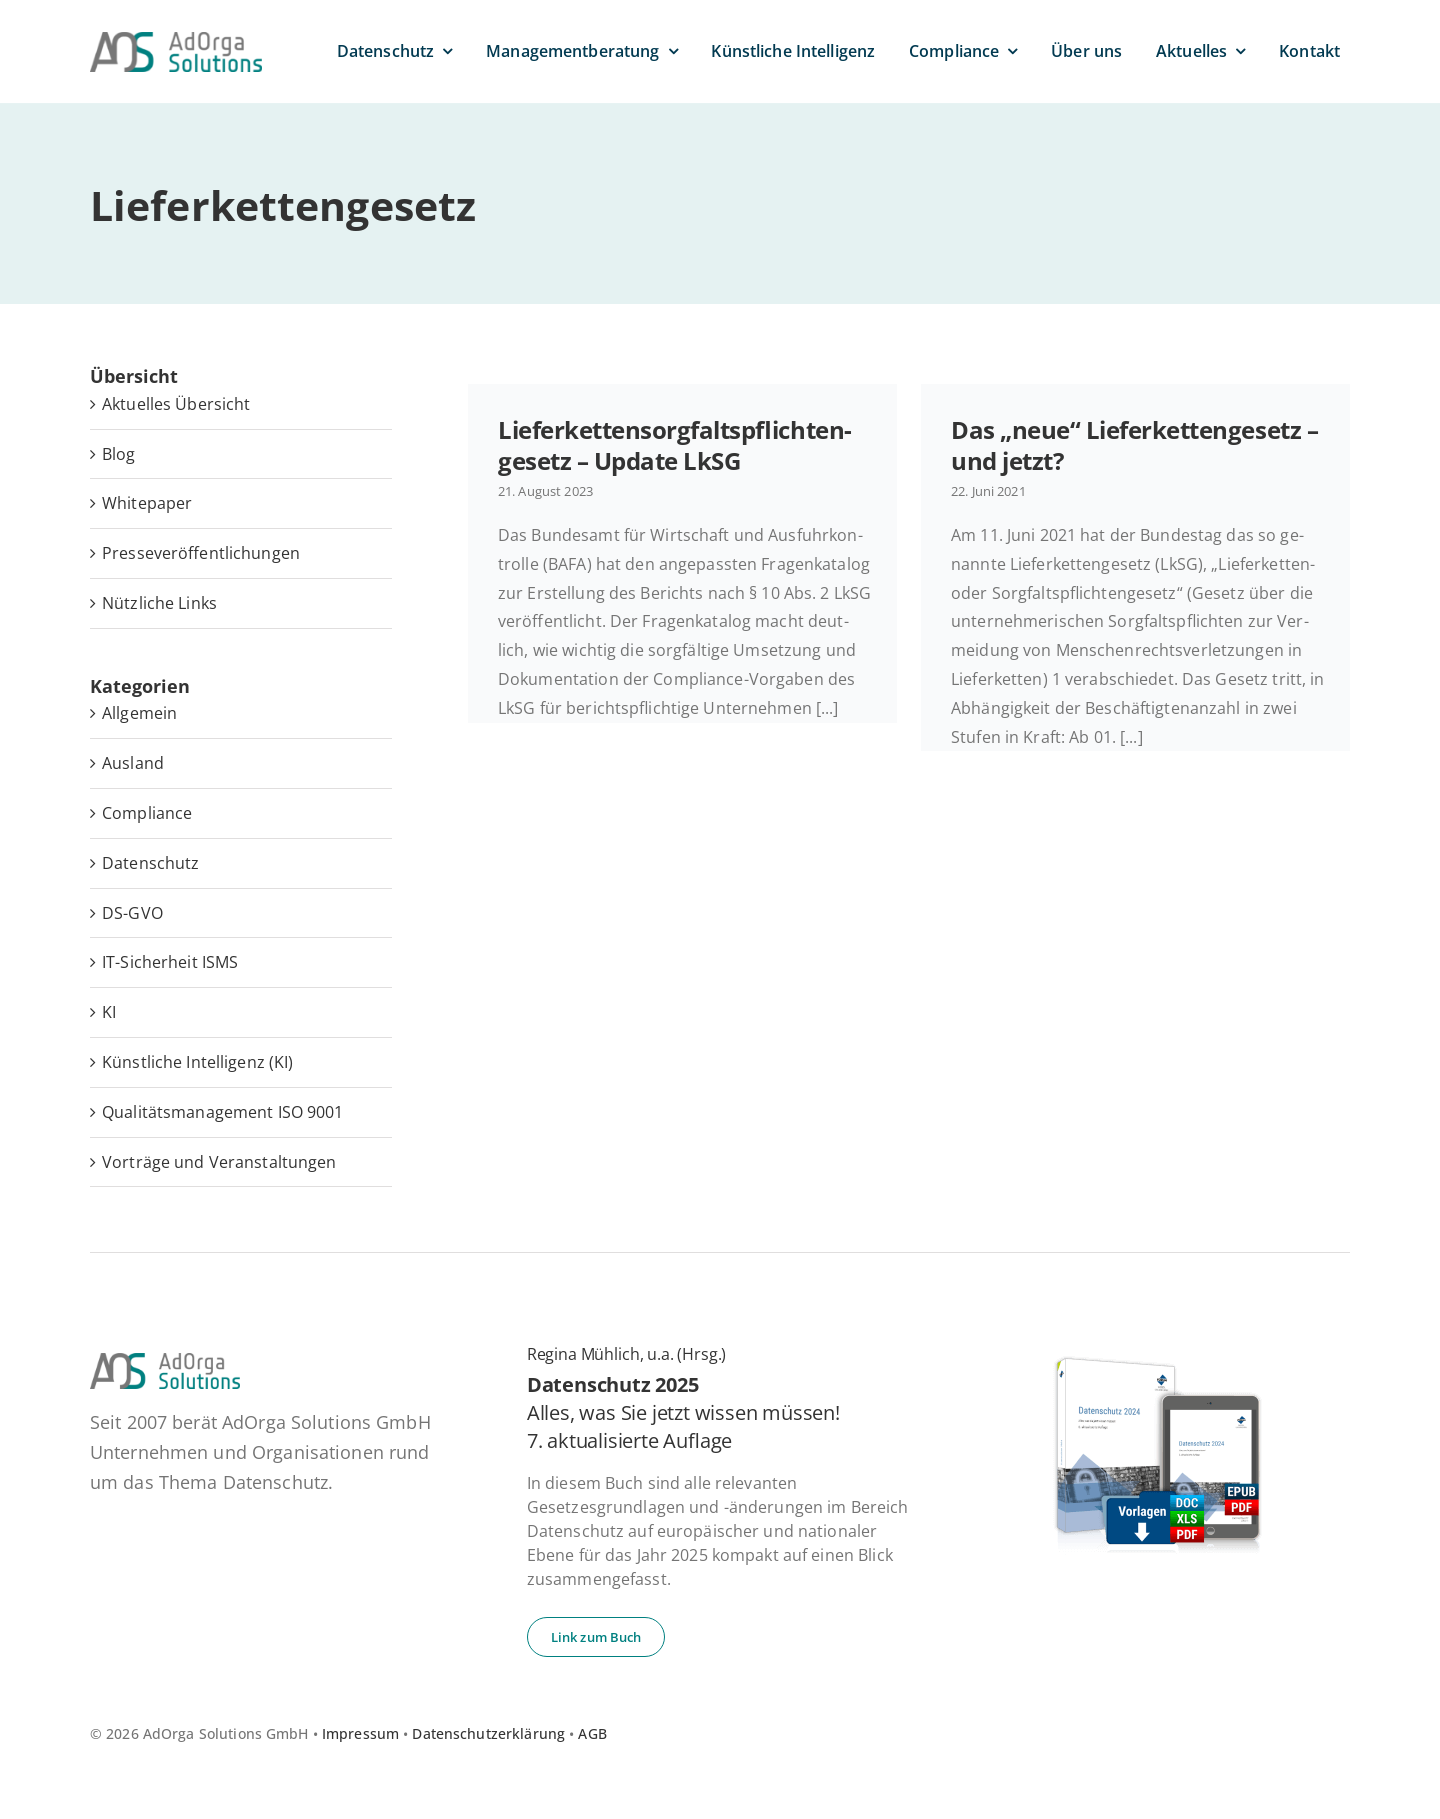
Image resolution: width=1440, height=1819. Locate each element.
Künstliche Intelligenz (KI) (197, 1062)
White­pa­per (147, 503)
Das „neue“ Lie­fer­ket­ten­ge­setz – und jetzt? (1134, 445)
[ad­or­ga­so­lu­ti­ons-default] (176, 40)
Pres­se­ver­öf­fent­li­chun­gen (201, 553)
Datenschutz (150, 863)
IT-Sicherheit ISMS (170, 962)
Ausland (133, 763)
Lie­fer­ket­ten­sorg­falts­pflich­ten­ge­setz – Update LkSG (675, 445)
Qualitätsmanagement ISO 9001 (223, 1112)
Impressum (360, 1733)
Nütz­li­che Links (159, 603)
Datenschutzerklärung (488, 1733)
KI (109, 1012)
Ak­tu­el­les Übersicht (176, 404)
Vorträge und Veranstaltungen (219, 1162)
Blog (119, 454)
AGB (592, 1733)
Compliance (147, 813)
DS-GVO (132, 913)
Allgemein (139, 713)
